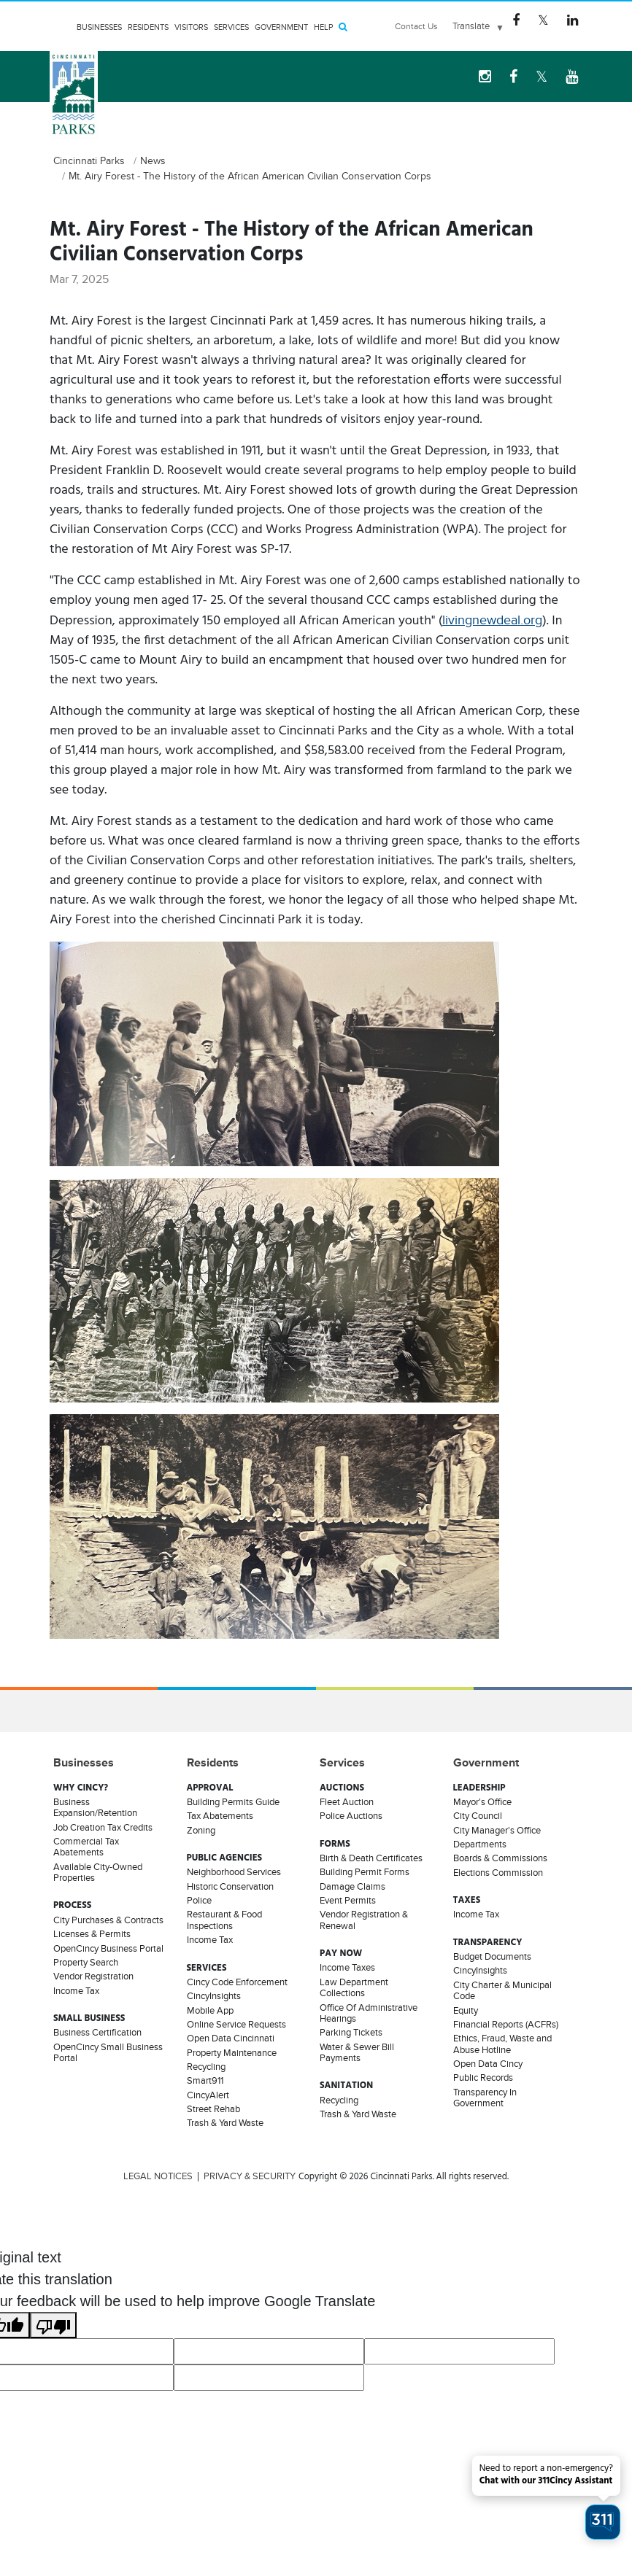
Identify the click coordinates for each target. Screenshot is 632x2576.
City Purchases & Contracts (108, 1920)
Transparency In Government (485, 2097)
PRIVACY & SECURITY (250, 2176)
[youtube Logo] (571, 76)
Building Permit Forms (364, 1872)
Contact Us (416, 26)
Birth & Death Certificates (371, 1858)
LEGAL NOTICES (158, 2176)
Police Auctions (351, 1816)
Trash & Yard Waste (225, 2123)
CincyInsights (214, 1996)
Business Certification (97, 2033)
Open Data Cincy (488, 2064)
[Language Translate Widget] (478, 26)
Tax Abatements (220, 1816)
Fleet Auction (347, 1802)
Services (231, 27)
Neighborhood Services (234, 1872)
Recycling (206, 2067)
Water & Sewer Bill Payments (357, 2052)
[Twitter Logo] (543, 20)
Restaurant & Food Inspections (224, 1920)
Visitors (191, 27)
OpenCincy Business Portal (108, 1949)
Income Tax (76, 1991)
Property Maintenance (232, 2053)
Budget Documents (492, 1957)
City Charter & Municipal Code (502, 1990)
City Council (477, 1816)
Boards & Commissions (500, 1858)
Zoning (201, 1831)
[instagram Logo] (485, 76)
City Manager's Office (497, 1831)
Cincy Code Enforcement (237, 1982)
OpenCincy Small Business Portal (108, 2052)
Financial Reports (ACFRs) (505, 2025)
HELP (323, 27)
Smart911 (205, 2081)
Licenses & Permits (92, 1934)
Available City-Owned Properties (97, 1872)
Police (199, 1901)
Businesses (99, 27)
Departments (479, 1844)
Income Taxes (347, 1968)
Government (281, 27)
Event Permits (348, 1901)
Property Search (85, 1963)
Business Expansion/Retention (95, 1807)
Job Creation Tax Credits (103, 1828)
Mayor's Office (482, 1802)
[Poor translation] (53, 2325)
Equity (465, 2011)
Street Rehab (213, 2109)
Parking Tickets (351, 2033)
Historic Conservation (230, 1887)
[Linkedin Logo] (572, 20)
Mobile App (210, 2011)
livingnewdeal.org (492, 620)
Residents (148, 27)
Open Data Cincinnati (230, 2038)
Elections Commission (498, 1873)
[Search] (343, 27)
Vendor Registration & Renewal (364, 1920)
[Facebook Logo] (516, 20)
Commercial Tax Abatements (86, 1847)
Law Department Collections (354, 1987)
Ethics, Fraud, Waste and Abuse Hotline (502, 2044)
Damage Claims (352, 1887)
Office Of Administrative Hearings (368, 2013)
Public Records (483, 2078)
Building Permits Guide (233, 1802)
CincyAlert (208, 2095)
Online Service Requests (236, 2025)
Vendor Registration (93, 1976)
